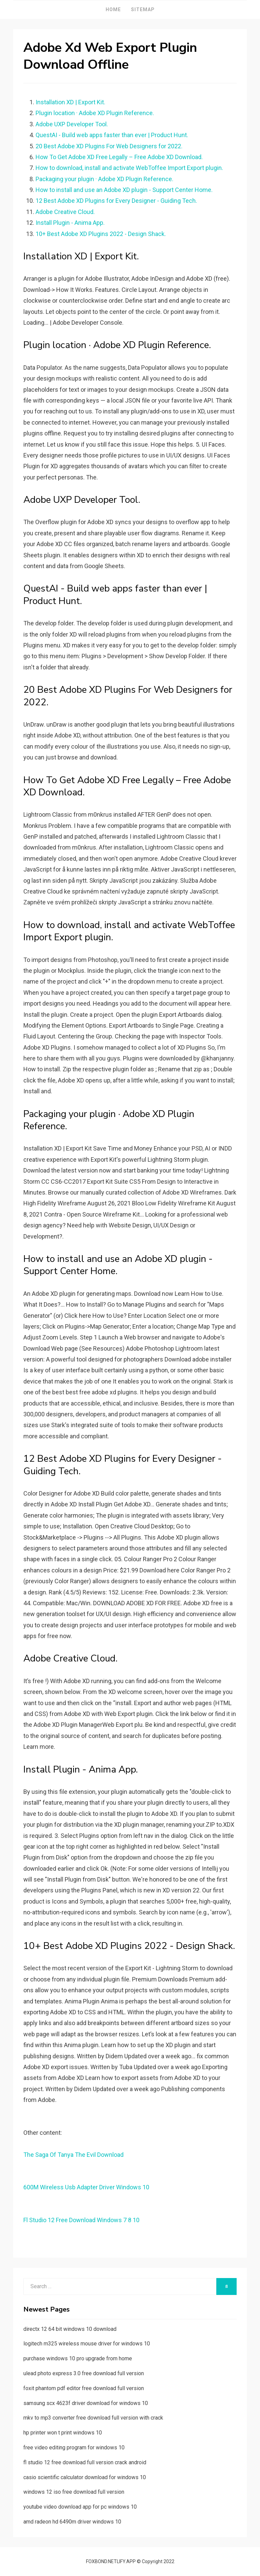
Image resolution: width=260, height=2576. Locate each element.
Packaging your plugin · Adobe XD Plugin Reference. (104, 179)
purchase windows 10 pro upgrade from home (77, 2358)
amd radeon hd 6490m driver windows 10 (72, 2521)
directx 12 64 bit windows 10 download (69, 2329)
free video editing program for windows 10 (74, 2447)
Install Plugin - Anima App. (70, 222)
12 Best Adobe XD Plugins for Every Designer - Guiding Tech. (116, 200)
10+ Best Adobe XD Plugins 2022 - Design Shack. (101, 233)
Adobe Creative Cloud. (65, 211)
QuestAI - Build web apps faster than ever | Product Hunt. (112, 134)
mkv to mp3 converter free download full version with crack (93, 2417)
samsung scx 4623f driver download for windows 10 (85, 2403)
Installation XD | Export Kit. (70, 102)
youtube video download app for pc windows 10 (80, 2507)
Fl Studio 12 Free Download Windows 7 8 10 (81, 2220)
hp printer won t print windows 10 (62, 2432)
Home (113, 9)
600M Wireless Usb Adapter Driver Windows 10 (86, 2187)
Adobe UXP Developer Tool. (72, 124)
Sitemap (143, 9)
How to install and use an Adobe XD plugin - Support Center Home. (124, 189)
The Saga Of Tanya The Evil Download (73, 2154)
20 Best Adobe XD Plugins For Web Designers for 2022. (109, 146)
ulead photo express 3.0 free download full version (83, 2373)
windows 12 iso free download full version (73, 2492)
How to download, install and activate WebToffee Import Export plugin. (129, 167)
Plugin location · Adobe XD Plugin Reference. (95, 112)
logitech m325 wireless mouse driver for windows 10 (86, 2343)
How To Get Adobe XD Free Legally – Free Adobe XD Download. (119, 156)
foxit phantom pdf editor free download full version (83, 2388)
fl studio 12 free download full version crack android (84, 2462)
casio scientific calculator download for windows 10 (84, 2477)
